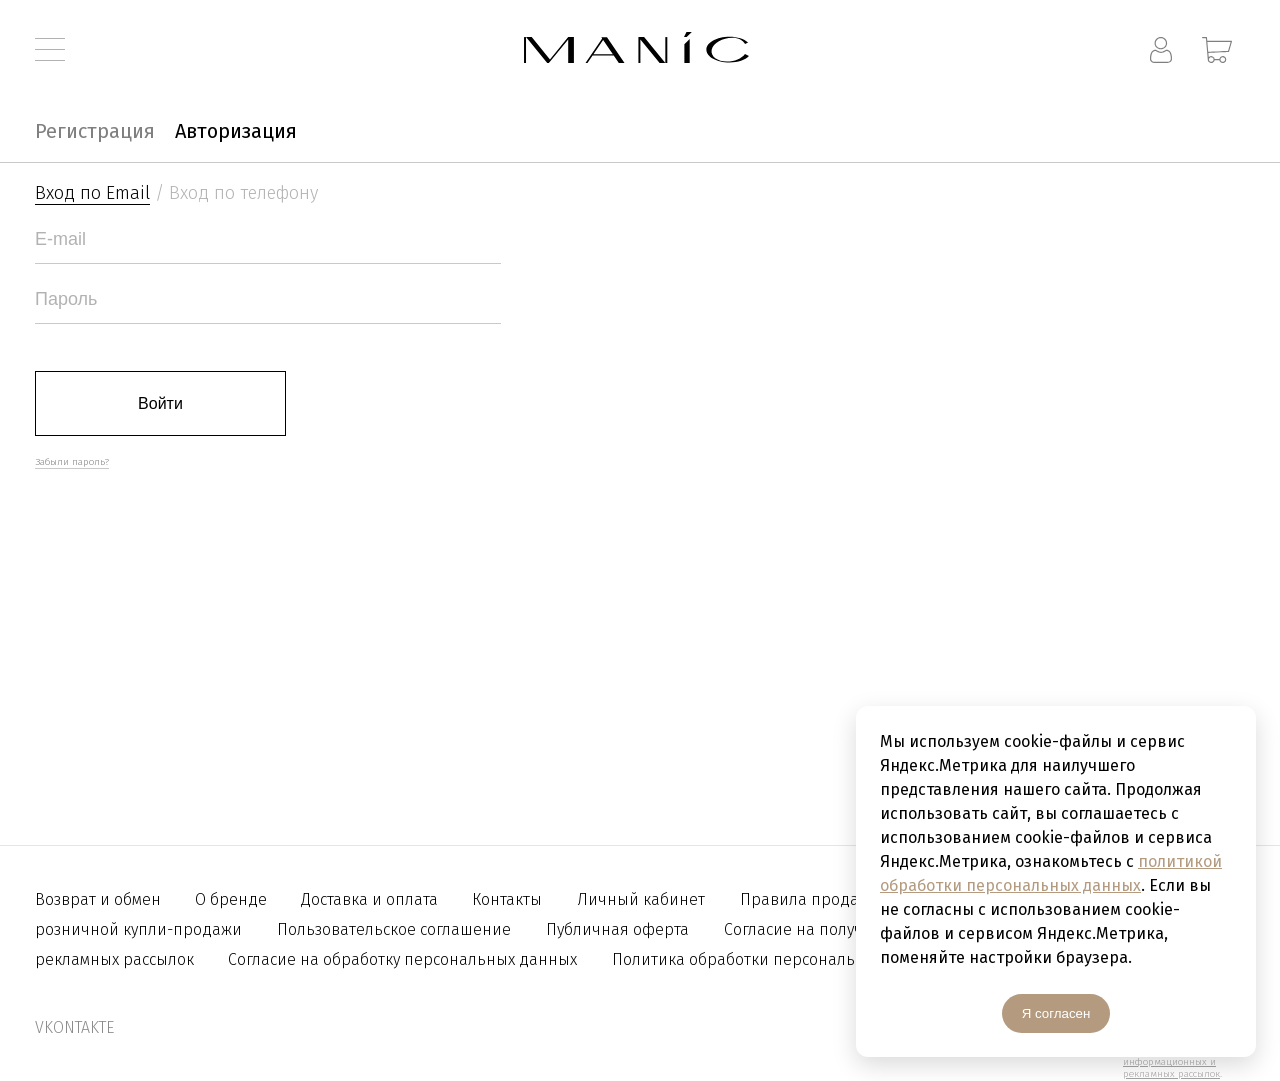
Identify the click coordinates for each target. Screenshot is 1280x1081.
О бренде (233, 899)
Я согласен (1056, 1013)
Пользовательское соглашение (394, 929)
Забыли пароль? (72, 462)
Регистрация (95, 131)
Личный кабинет (641, 899)
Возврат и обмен (100, 899)
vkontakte (74, 1027)
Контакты (507, 899)
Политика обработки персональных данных (779, 959)
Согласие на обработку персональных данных (402, 959)
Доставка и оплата (371, 899)
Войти (160, 403)
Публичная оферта (617, 929)
